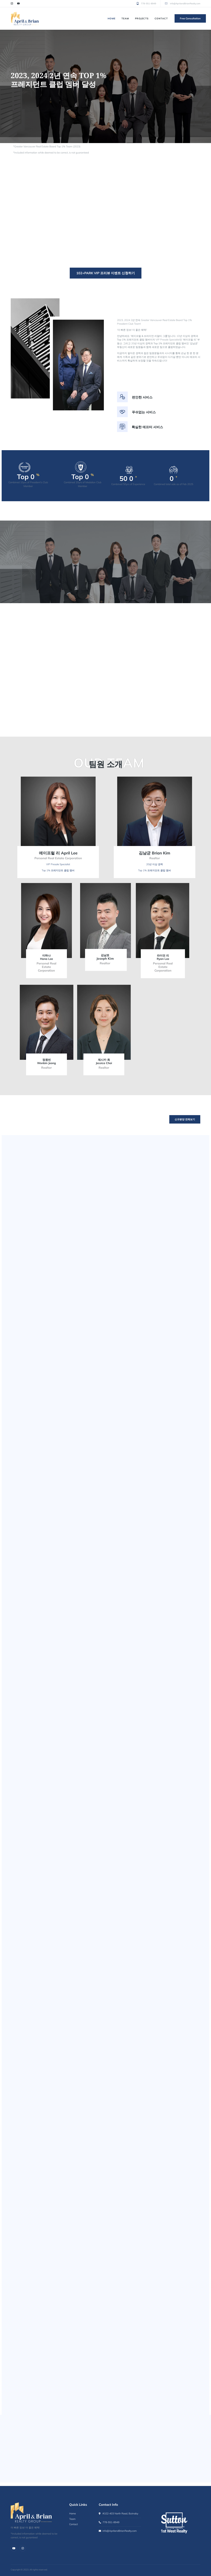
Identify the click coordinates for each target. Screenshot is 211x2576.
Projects (142, 18)
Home (112, 18)
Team (125, 18)
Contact (161, 18)
